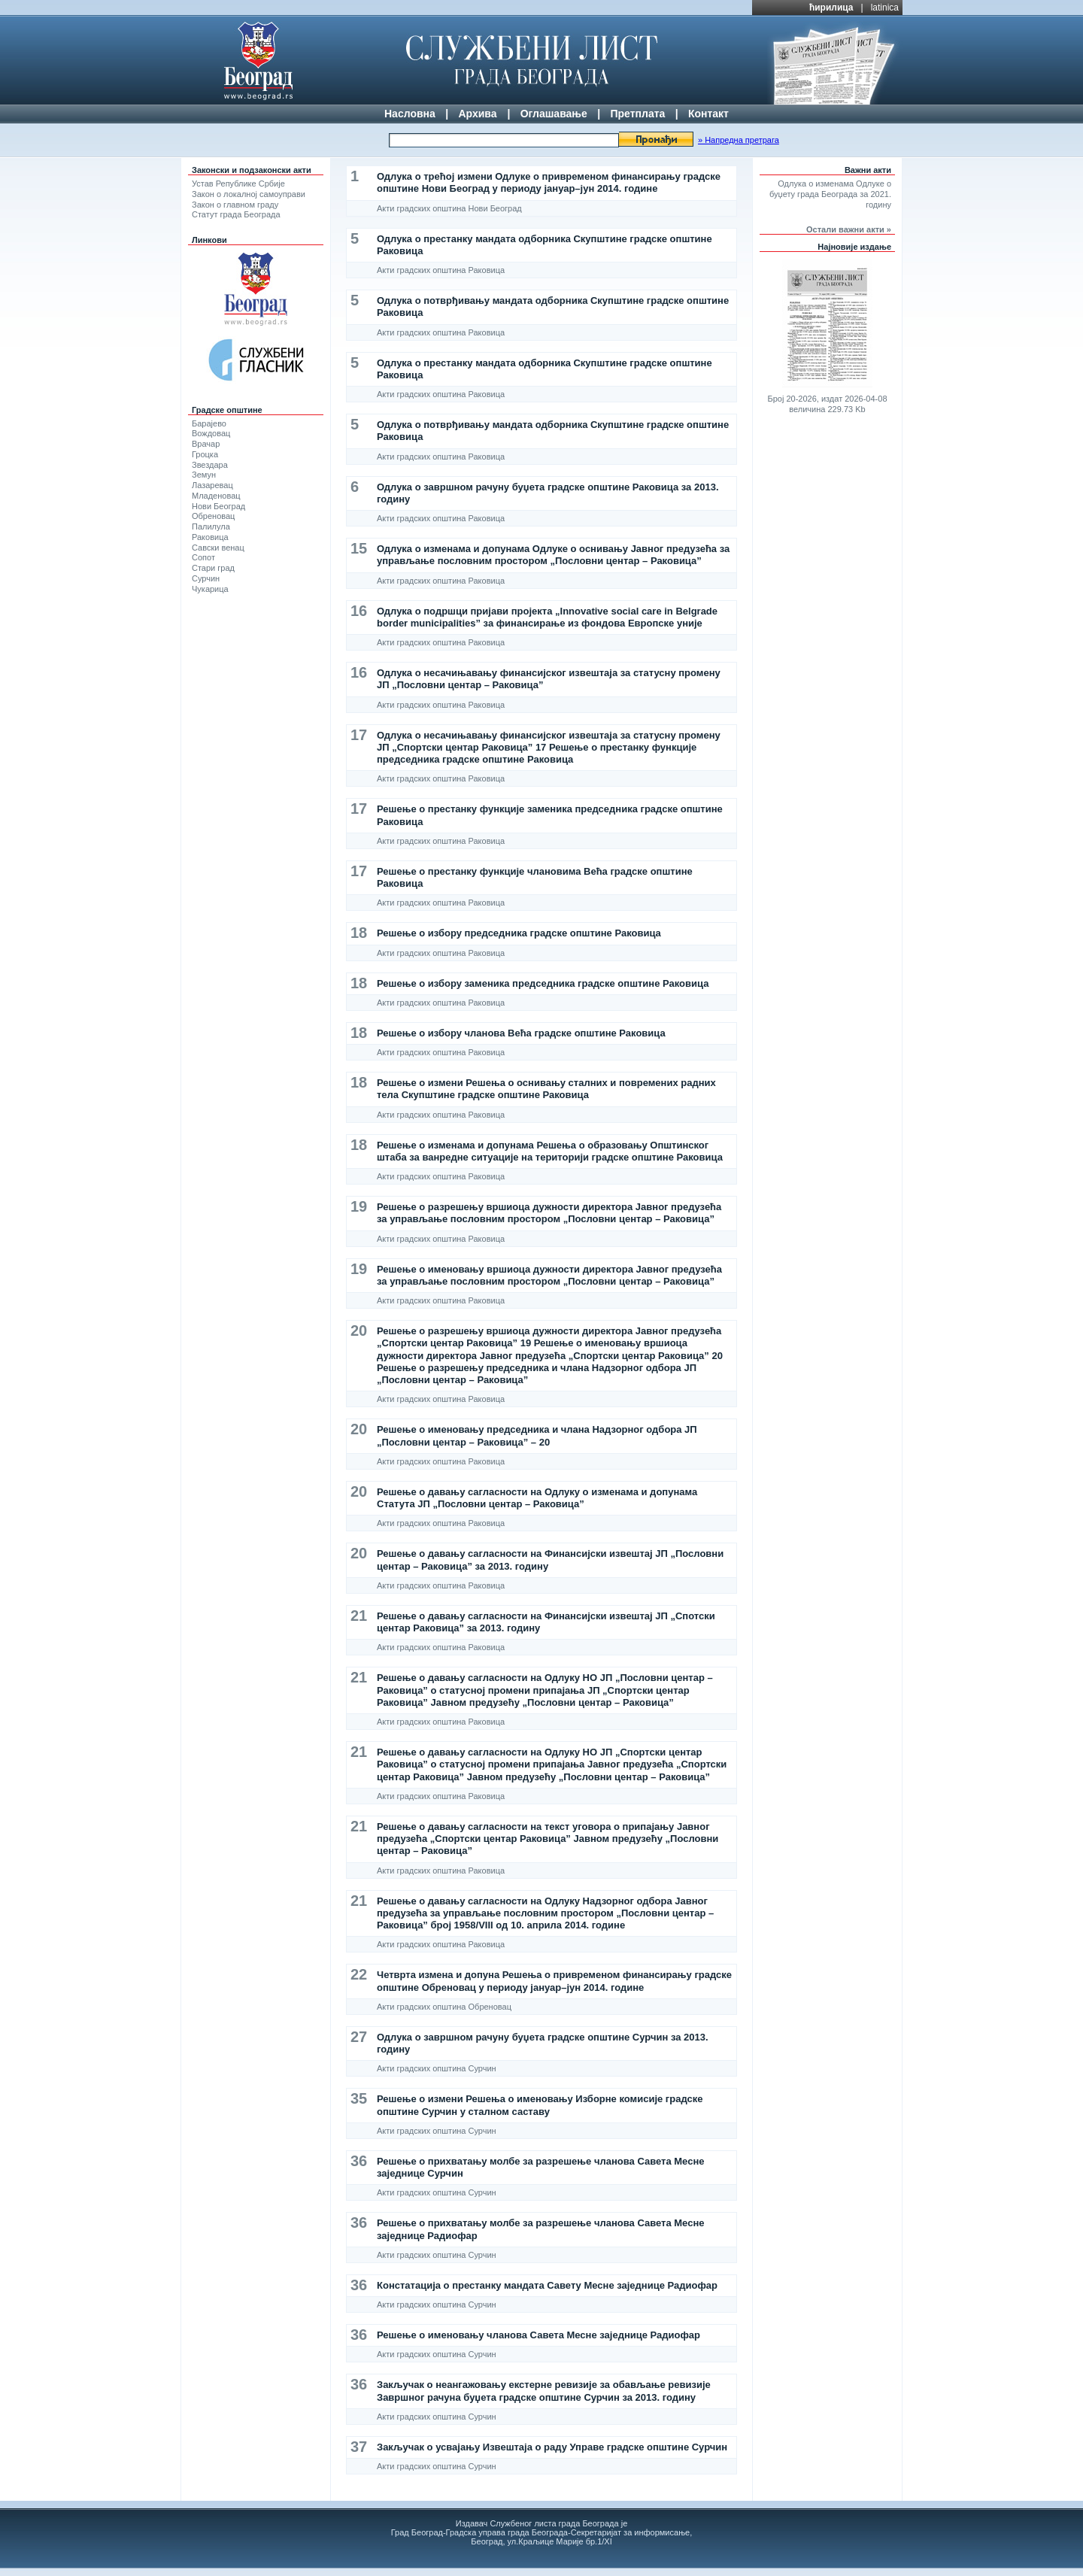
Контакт (708, 114)
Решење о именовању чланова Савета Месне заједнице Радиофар (538, 2335)
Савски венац (218, 547)
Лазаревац (212, 485)
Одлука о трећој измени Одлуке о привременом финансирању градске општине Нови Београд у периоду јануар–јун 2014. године (548, 182)
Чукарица (210, 588)
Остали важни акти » (848, 229)
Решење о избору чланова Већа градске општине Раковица (521, 1033)
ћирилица (831, 7)
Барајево (209, 423)
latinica (885, 7)
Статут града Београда (236, 214)
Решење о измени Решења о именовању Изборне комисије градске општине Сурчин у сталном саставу (539, 2104)
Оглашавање (553, 114)
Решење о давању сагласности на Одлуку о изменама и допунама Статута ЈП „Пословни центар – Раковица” (537, 1497)
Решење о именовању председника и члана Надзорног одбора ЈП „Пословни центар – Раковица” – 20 (537, 1435)
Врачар (206, 443)
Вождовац (211, 433)
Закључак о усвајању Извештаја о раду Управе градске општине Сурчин (552, 2447)
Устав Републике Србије (238, 183)
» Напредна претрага (738, 139)
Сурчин (206, 578)
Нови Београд (218, 506)
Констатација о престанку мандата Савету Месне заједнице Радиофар (547, 2285)
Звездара (210, 464)
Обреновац (213, 515)
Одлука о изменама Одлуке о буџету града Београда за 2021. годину (830, 194)
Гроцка (205, 454)
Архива (477, 114)
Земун (204, 474)
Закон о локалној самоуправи (248, 194)
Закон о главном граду (235, 204)
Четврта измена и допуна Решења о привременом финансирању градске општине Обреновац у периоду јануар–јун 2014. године (554, 1980)
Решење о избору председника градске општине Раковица (519, 933)
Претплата (637, 114)
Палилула (211, 526)
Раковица (210, 537)
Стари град (213, 567)
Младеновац (216, 495)
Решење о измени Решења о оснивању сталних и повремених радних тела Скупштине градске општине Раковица (546, 1088)
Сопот (203, 557)
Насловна (409, 114)
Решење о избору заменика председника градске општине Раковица (542, 983)
